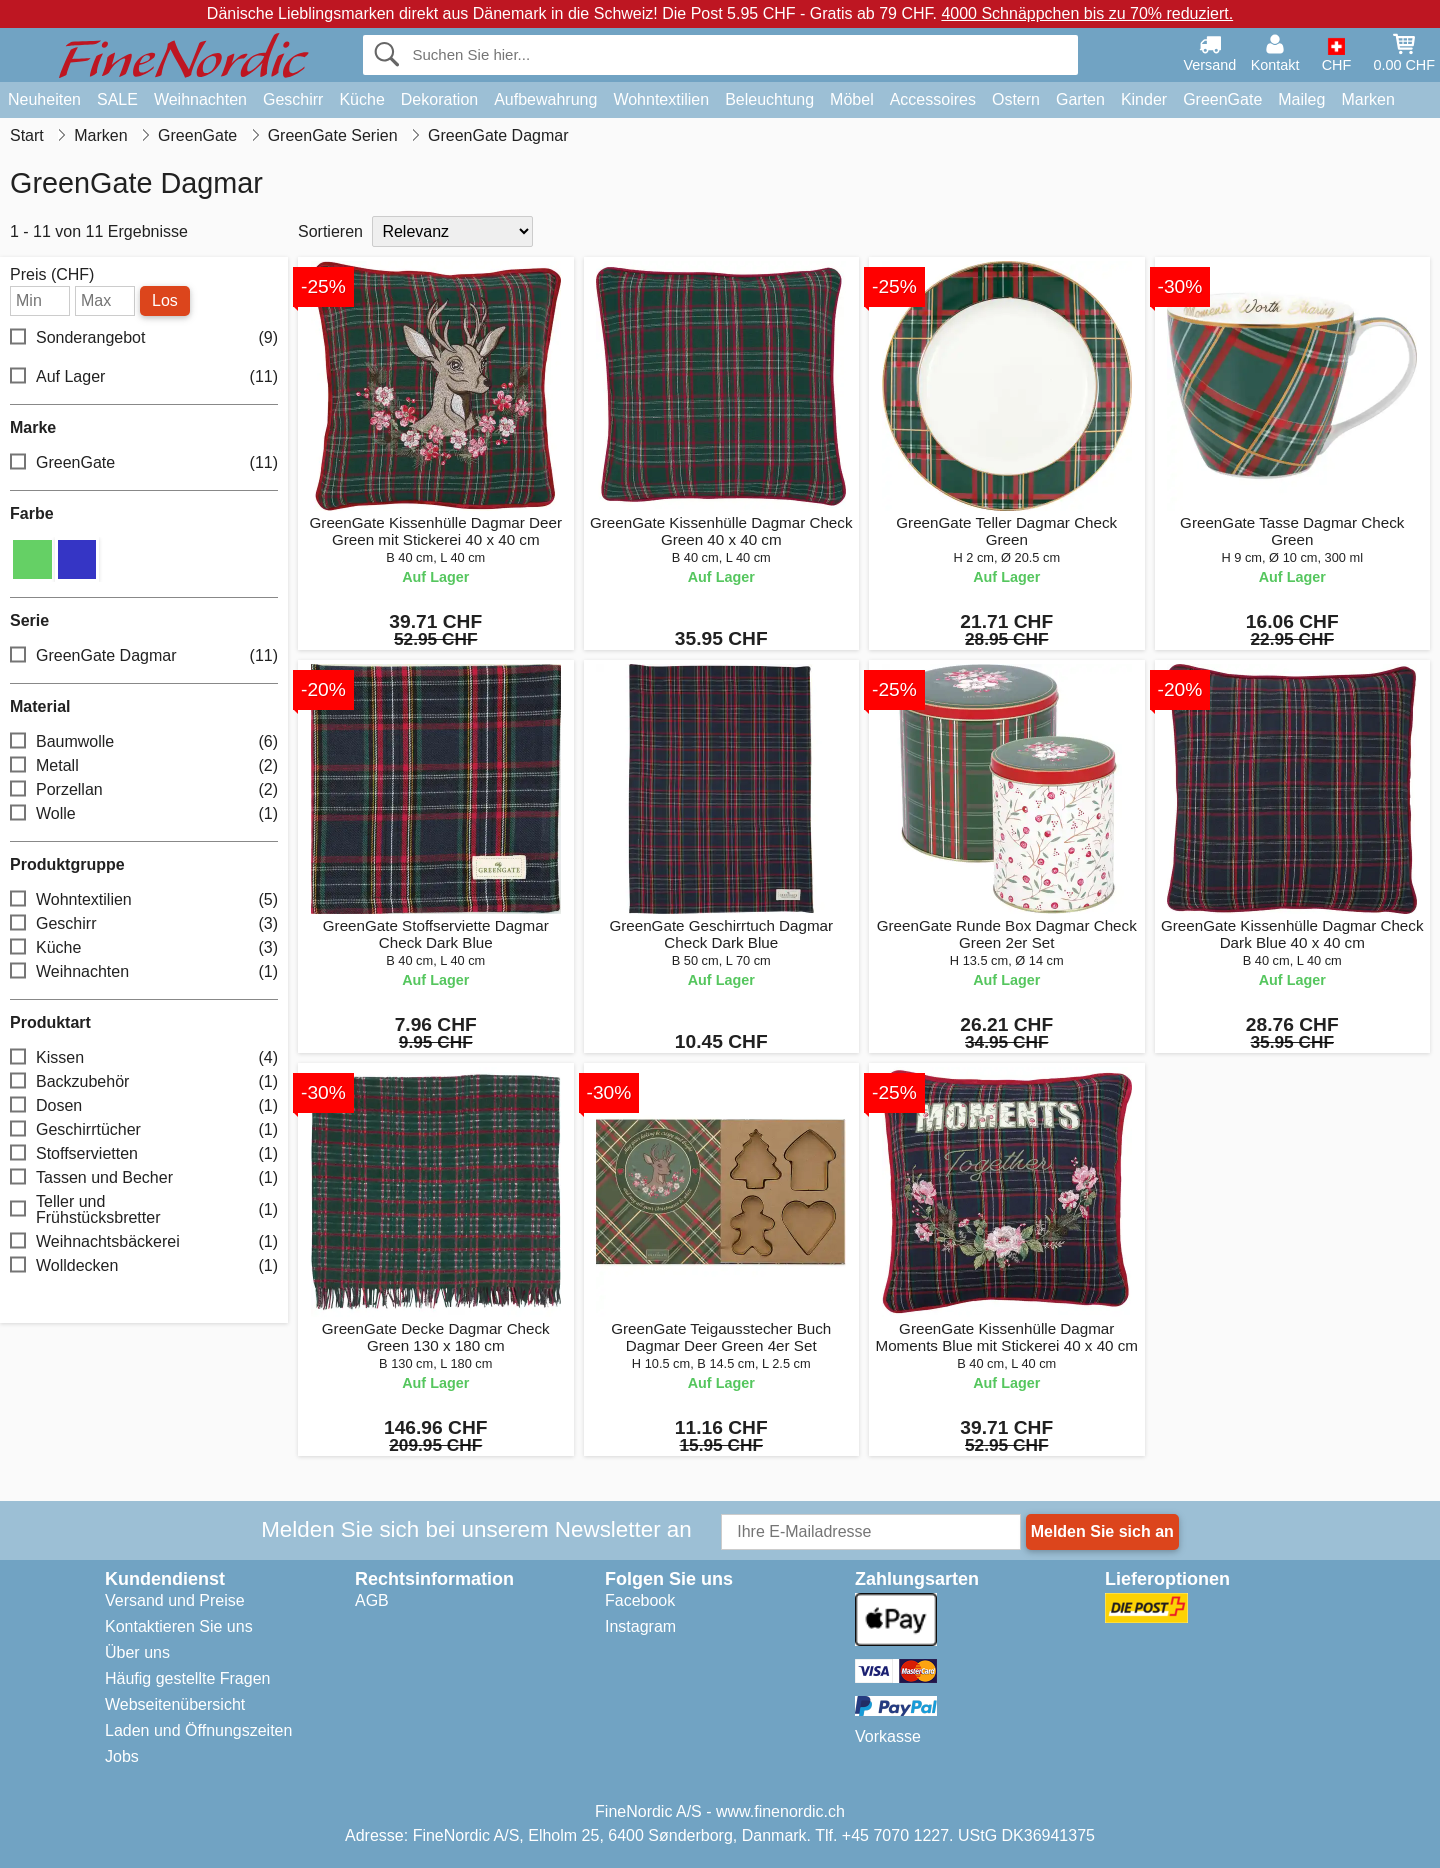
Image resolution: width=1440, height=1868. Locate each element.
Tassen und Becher (144, 1178)
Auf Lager (144, 377)
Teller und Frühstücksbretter (144, 1209)
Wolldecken (144, 1266)
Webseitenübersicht (175, 1704)
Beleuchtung (769, 99)
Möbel (852, 99)
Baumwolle (144, 742)
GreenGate (1222, 99)
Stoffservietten (144, 1154)
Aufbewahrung (545, 99)
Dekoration (439, 99)
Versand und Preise (175, 1600)
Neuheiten (44, 99)
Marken (1367, 99)
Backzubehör (144, 1082)
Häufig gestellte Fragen (187, 1678)
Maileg (1301, 99)
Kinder (1144, 99)
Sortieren (330, 231)
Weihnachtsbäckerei (144, 1242)
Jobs (122, 1756)
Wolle (144, 814)
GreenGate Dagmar (144, 656)
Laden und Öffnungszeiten (198, 1730)
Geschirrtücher (144, 1130)
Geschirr (293, 99)
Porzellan (144, 790)
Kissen (144, 1058)
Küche (361, 99)
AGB (372, 1600)
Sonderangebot (144, 338)
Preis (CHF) (52, 275)
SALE (117, 99)
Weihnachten (200, 99)
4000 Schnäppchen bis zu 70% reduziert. (1087, 13)
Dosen (144, 1106)
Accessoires (933, 99)
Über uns (137, 1652)
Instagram (640, 1626)
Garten (1080, 99)
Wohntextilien (661, 99)
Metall (144, 766)
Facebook (640, 1600)
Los (165, 300)
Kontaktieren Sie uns (179, 1626)
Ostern (1016, 99)
